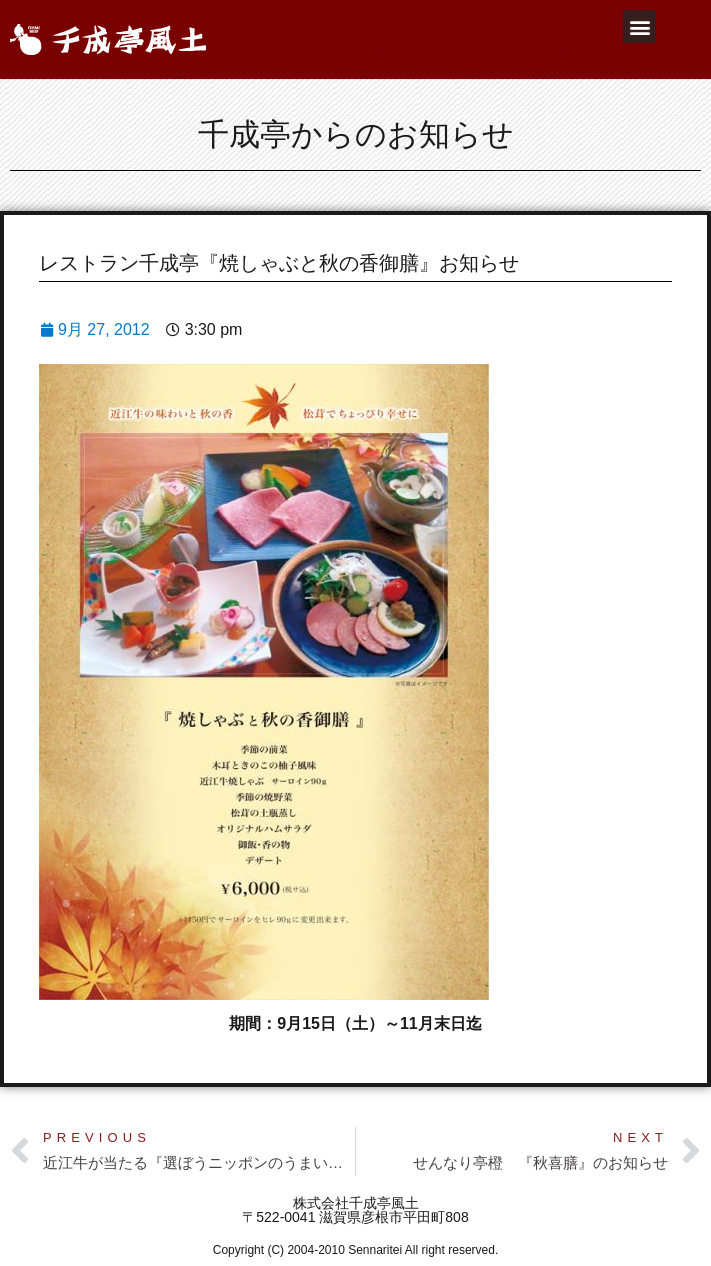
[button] (639, 26)
